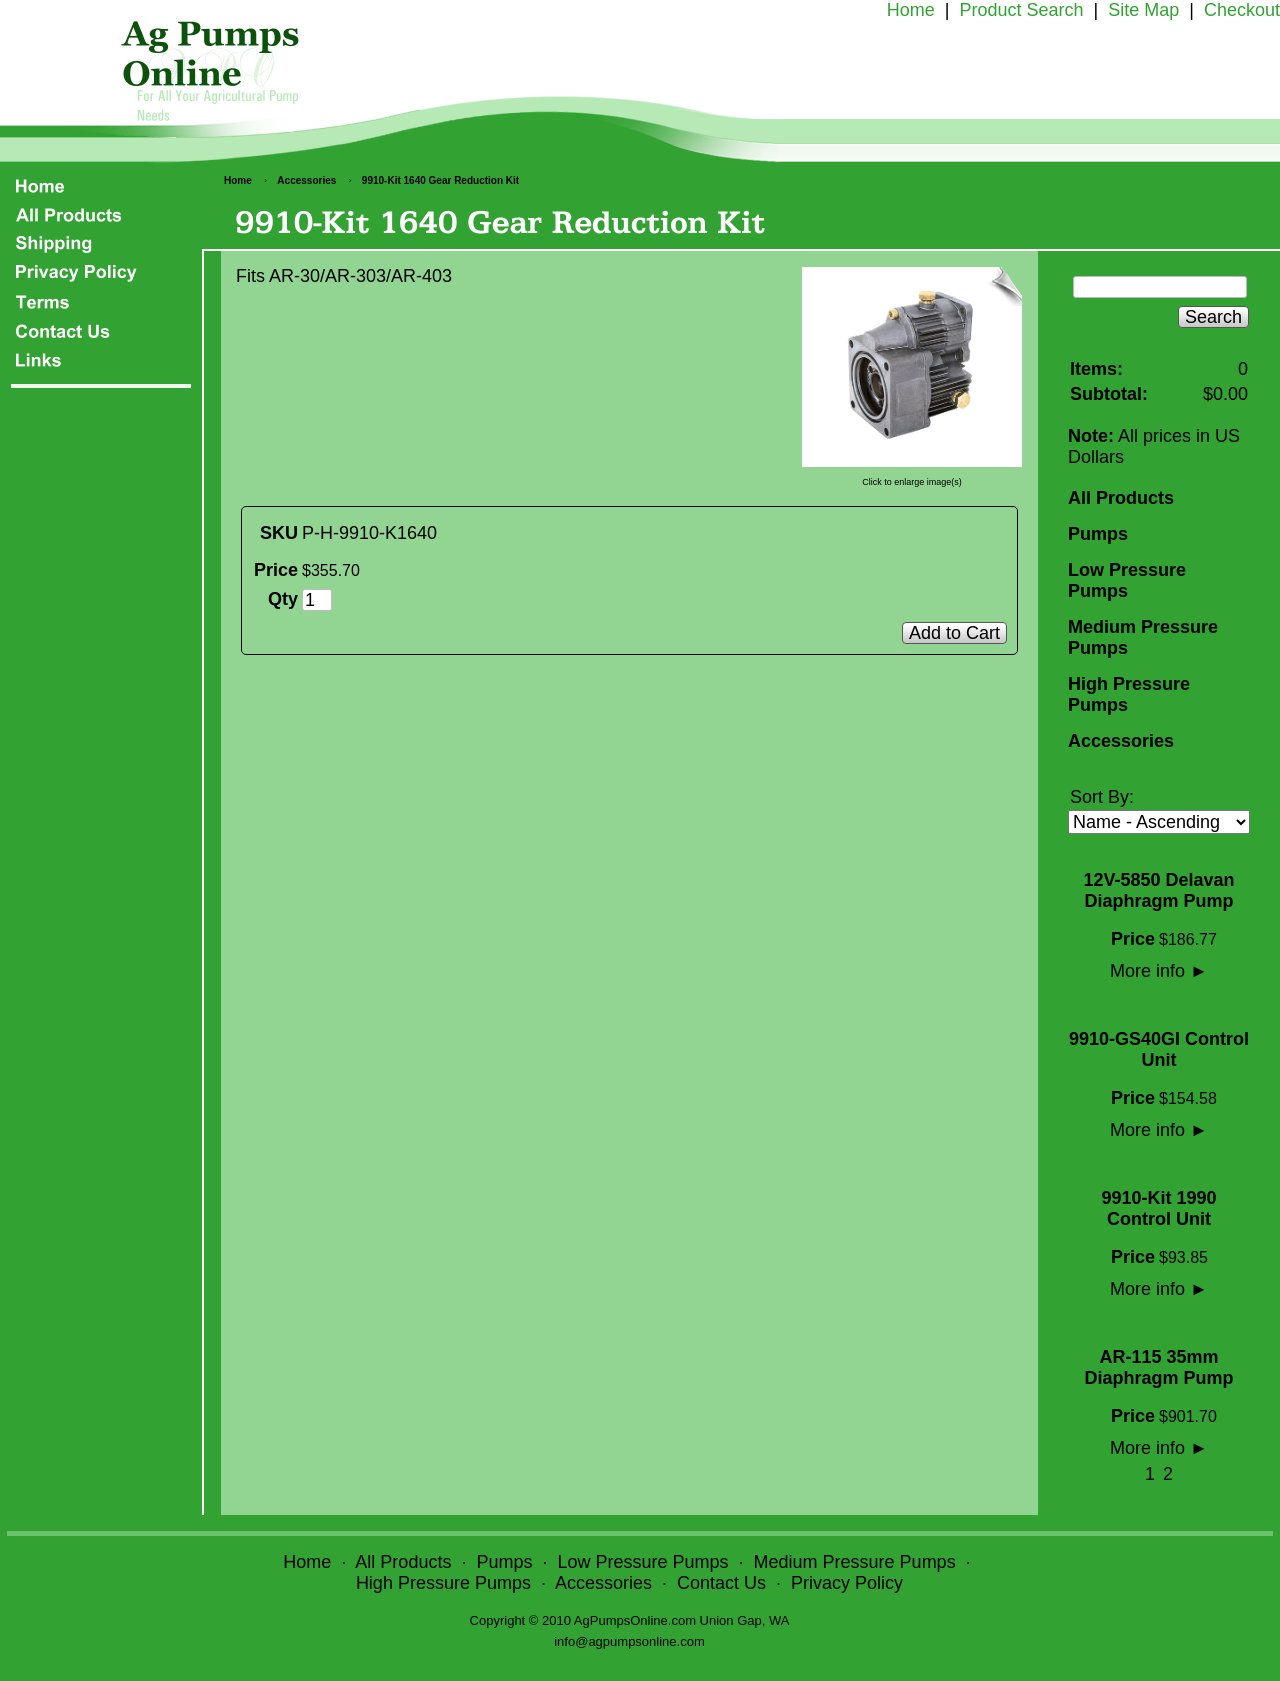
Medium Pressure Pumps (1143, 637)
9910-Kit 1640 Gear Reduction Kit (440, 180)
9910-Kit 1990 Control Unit (1158, 1208)
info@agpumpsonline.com (629, 1641)
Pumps (1098, 534)
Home (911, 10)
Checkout (1242, 10)
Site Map (1143, 10)
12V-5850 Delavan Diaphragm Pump (1158, 890)
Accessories (306, 180)
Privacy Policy (847, 1583)
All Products (1121, 498)
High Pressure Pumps (1129, 694)
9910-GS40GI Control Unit (1159, 1049)
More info (1159, 971)
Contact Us (721, 1583)
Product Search (1021, 10)
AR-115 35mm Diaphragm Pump (1158, 1367)
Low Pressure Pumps (1127, 580)
